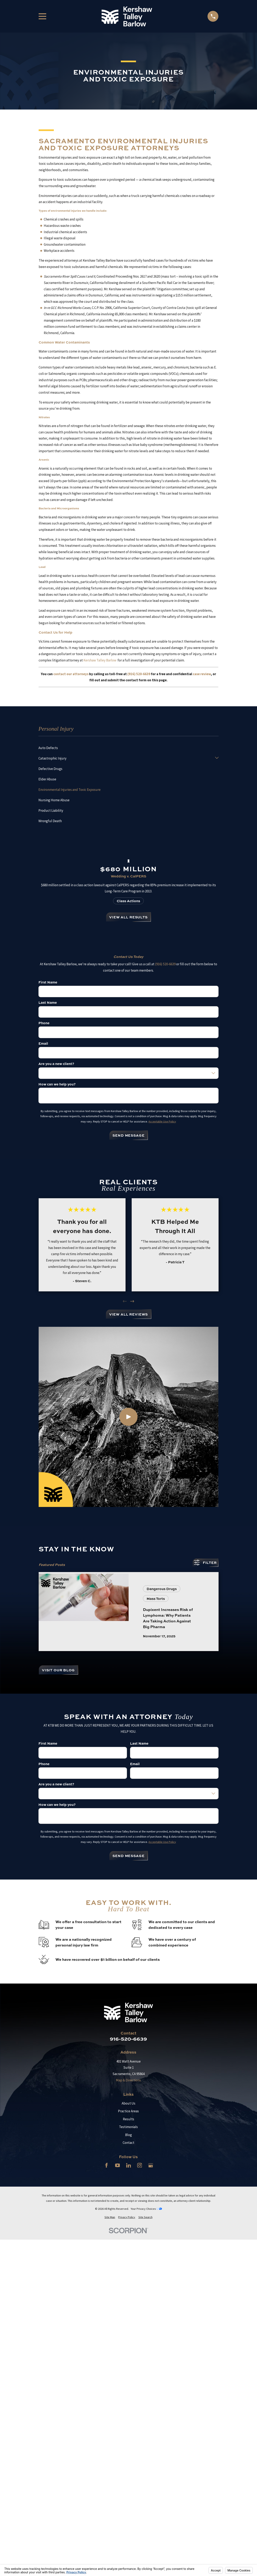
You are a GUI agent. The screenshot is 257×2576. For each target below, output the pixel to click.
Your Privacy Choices (146, 2209)
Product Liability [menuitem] (50, 810)
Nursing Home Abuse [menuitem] (54, 800)
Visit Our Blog (58, 1669)
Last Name (47, 1002)
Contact (128, 2142)
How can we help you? (57, 1084)
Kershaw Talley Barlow (99, 660)
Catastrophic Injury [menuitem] (52, 758)
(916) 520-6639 (165, 964)
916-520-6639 (128, 2038)
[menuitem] (109, 2217)
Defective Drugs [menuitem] (50, 768)
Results (128, 2119)
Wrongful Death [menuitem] (50, 821)
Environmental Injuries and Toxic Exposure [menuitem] (69, 789)
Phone (43, 1023)
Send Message (128, 1135)
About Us (128, 2103)
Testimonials (128, 2127)
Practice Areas (128, 2111)
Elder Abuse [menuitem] (47, 779)
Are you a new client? (56, 1063)
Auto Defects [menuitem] (48, 748)
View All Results (128, 916)
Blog (128, 2135)
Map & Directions (128, 2080)
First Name (47, 982)
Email (43, 1043)
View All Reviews (128, 1314)
